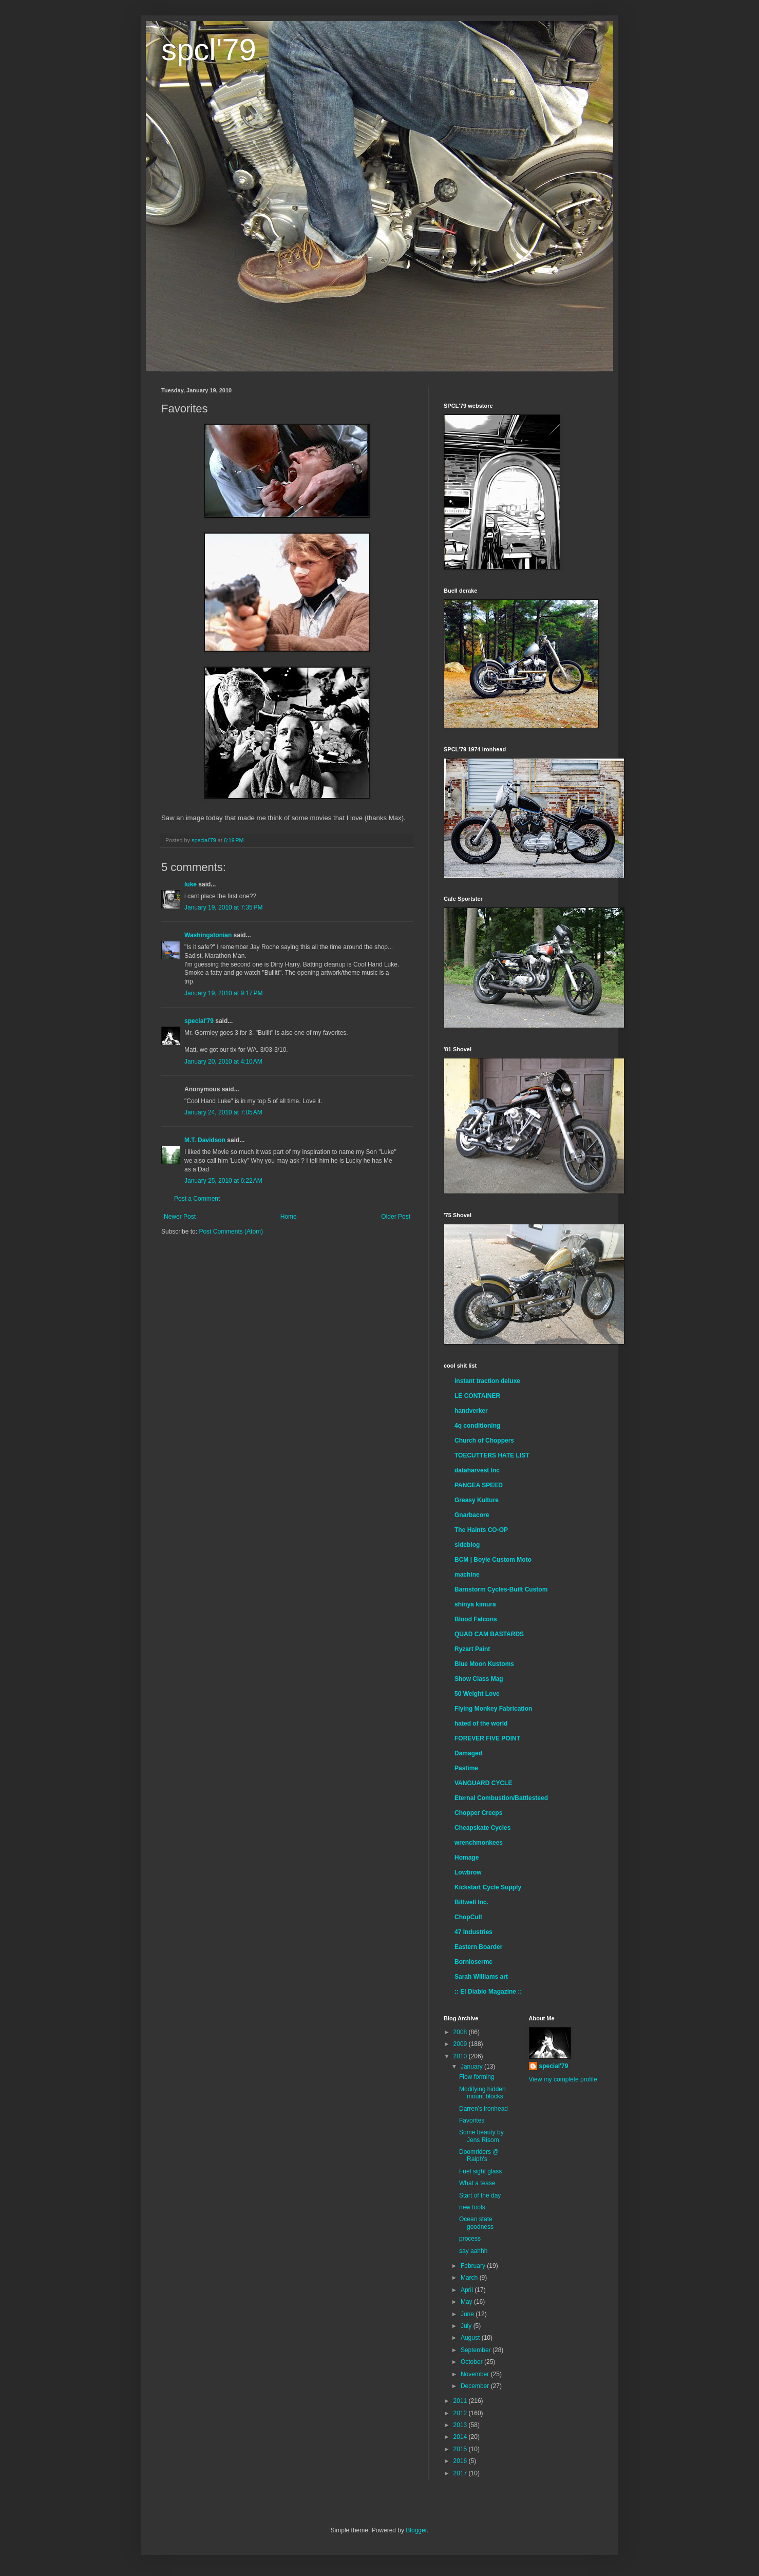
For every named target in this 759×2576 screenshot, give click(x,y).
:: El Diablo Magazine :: (488, 1991)
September (476, 2350)
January (472, 2066)
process (470, 2238)
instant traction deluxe (487, 1381)
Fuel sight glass (480, 2171)
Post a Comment (197, 1198)
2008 (461, 2032)
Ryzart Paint (472, 1649)
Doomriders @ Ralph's (479, 2155)
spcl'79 (208, 49)
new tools (472, 2207)
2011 (461, 2400)
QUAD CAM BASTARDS (489, 1634)
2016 (461, 2461)
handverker (471, 1410)
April (468, 2290)
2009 (461, 2044)
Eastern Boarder (478, 1946)
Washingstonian (208, 935)
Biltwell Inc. (471, 1902)
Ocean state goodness (476, 2222)
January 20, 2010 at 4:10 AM (223, 1061)
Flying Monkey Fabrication (493, 1708)
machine (467, 1574)
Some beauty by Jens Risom (481, 2136)
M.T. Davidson (204, 1140)
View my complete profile (563, 2079)
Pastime (466, 1768)
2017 (461, 2473)
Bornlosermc (473, 1961)
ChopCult (468, 1917)
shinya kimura (475, 1604)
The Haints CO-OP (481, 1529)
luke (190, 884)
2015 (461, 2449)
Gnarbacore (471, 1515)
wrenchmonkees (478, 1842)
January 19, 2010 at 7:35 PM (223, 907)
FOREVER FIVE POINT (487, 1738)
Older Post (395, 1216)
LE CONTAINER (477, 1395)
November (476, 2374)
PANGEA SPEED (478, 1485)
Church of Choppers (484, 1440)
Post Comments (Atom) (231, 1231)
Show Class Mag (478, 1678)
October (472, 2361)
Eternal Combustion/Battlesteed (501, 1798)
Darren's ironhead (483, 2108)
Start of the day (480, 2195)
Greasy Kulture (476, 1500)
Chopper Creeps (478, 1812)
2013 (461, 2425)
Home (288, 1216)
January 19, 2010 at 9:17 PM (223, 993)
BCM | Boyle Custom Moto (493, 1559)
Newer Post (180, 1216)
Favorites (471, 2120)
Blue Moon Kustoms (484, 1664)
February (474, 2265)
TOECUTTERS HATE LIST (491, 1455)
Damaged (468, 1753)
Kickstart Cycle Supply (487, 1887)
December (476, 2386)
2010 (461, 2056)
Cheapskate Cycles (482, 1827)
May (467, 2301)
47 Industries (473, 1932)
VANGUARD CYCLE (483, 1783)
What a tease (477, 2183)
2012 (461, 2413)
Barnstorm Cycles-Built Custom (500, 1589)
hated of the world (480, 1723)
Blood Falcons (475, 1619)
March (470, 2277)
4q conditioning (477, 1425)
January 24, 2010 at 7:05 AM (223, 1112)
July (467, 2325)
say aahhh (473, 2251)
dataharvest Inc (477, 1470)
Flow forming (477, 2076)
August (471, 2337)
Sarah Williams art (481, 1976)
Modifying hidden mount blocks (482, 2093)
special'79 (199, 1021)
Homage (466, 1857)
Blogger (416, 2530)
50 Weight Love (477, 1693)
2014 (461, 2436)
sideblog (467, 1544)
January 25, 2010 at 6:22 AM (223, 1180)
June (468, 2314)
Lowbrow (468, 1872)
